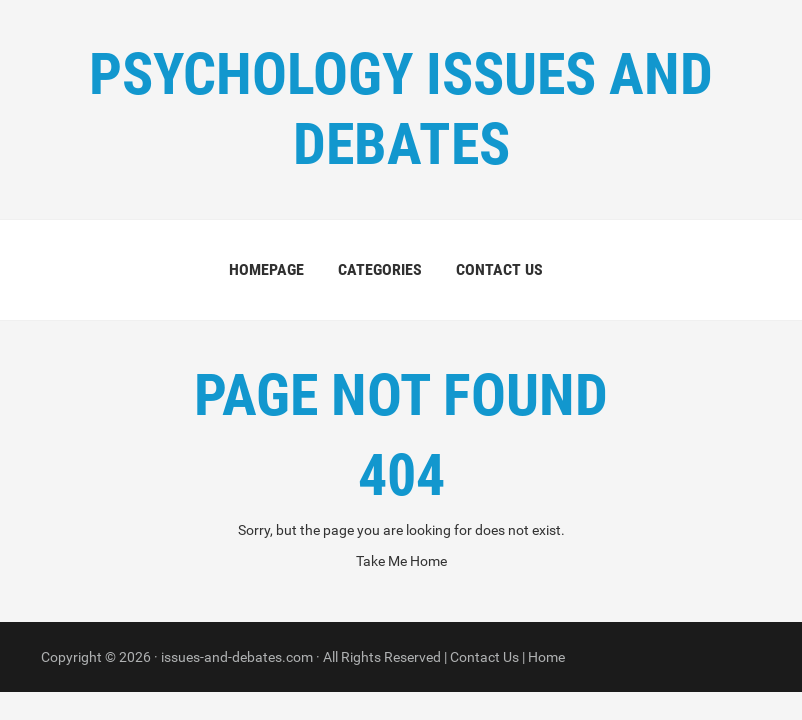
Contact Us (484, 657)
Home (546, 657)
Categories (380, 269)
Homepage (266, 269)
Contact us (499, 269)
